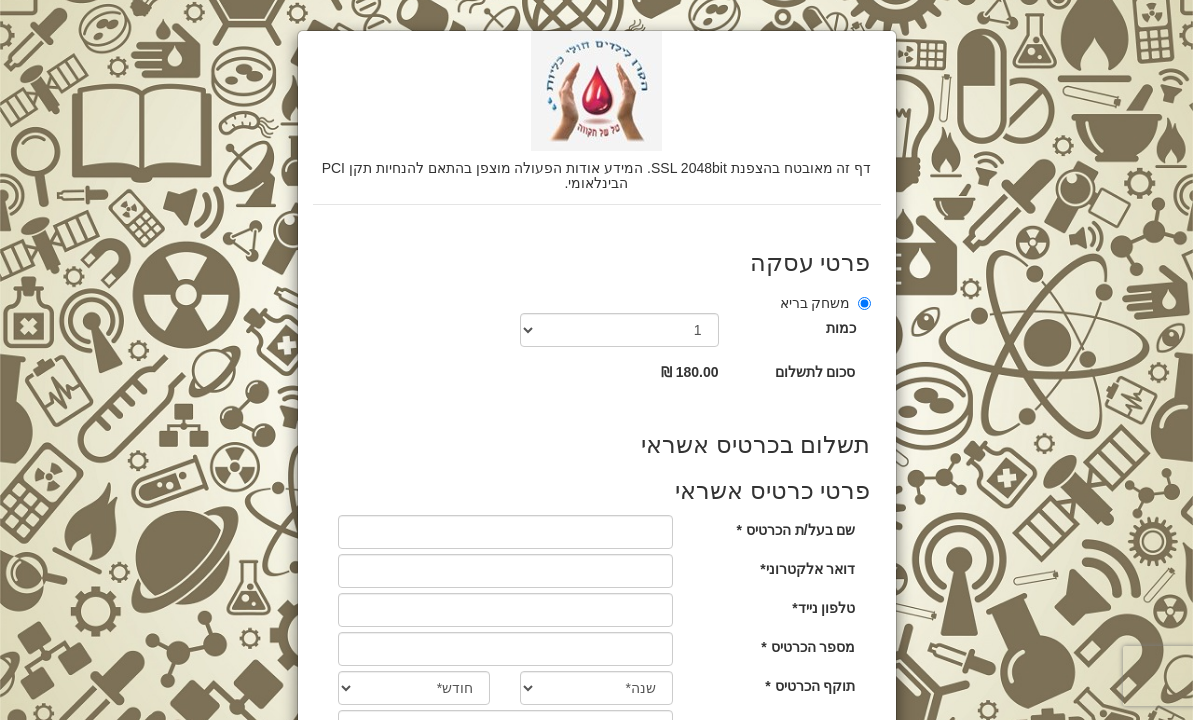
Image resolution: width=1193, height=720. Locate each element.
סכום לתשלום (815, 372)
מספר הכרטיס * (808, 647)
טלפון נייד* (823, 608)
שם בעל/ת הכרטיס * (795, 530)
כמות (841, 328)
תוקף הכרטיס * (810, 686)
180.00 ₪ (690, 372)
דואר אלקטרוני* (807, 569)
